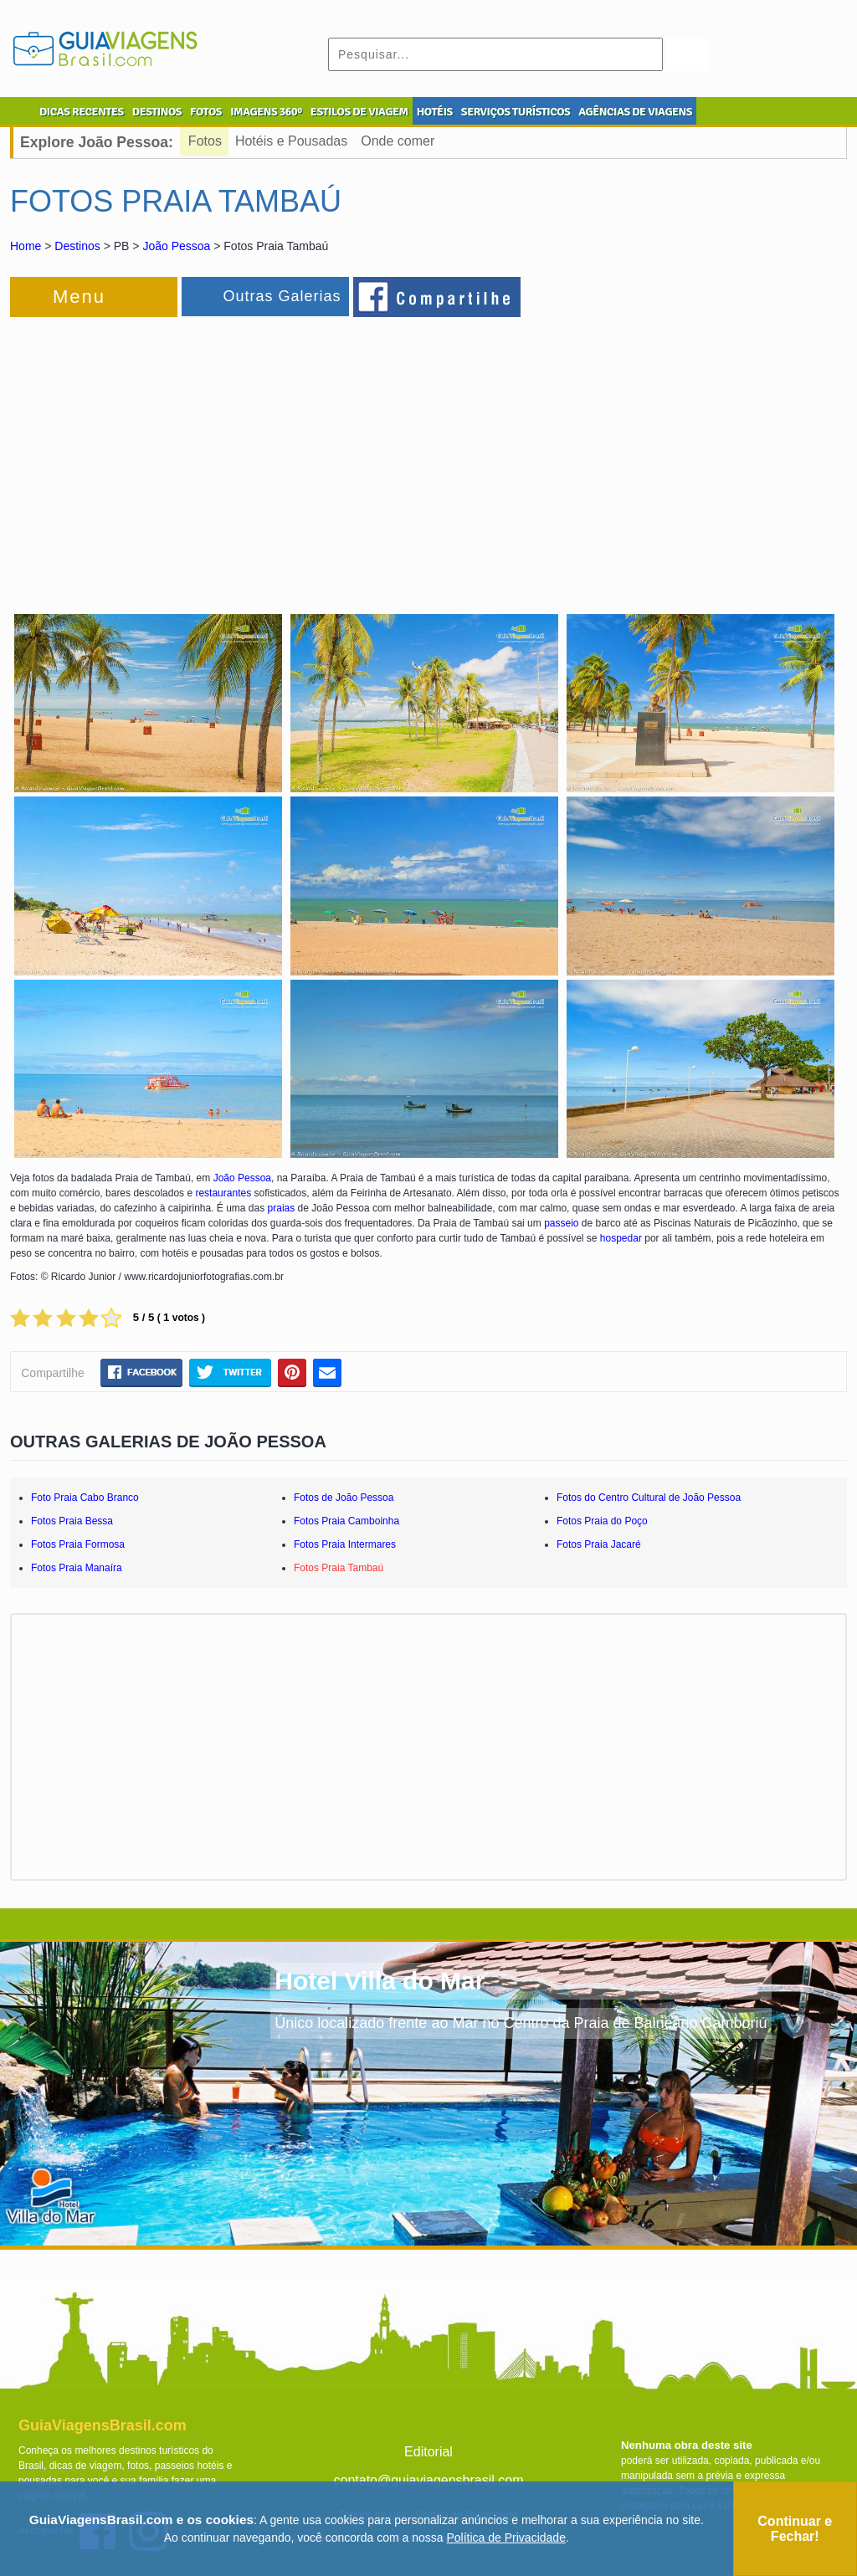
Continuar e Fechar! (794, 2528)
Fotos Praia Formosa (78, 1544)
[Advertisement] (192, 455)
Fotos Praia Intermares (345, 1544)
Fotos (205, 141)
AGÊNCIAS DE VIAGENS (635, 112)
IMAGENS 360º (266, 112)
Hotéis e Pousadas (291, 141)
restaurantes (223, 1193)
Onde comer (397, 141)
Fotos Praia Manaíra (76, 1568)
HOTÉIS (435, 112)
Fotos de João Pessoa (343, 1497)
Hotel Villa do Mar (380, 1981)
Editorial (428, 2452)
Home (25, 246)
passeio (561, 1223)
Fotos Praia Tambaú (338, 1568)
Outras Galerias (282, 296)
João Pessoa (176, 246)
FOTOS (206, 112)
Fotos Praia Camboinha (346, 1521)
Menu (79, 296)
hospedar (621, 1238)
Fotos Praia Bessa (72, 1521)
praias (281, 1208)
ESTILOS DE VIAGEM (359, 112)
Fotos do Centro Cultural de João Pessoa (649, 1497)
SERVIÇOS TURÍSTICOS (515, 112)
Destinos (77, 246)
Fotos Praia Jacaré (599, 1544)
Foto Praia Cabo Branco (85, 1497)
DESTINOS (157, 112)
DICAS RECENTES (81, 112)
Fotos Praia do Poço (602, 1521)
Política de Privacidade (506, 2537)
